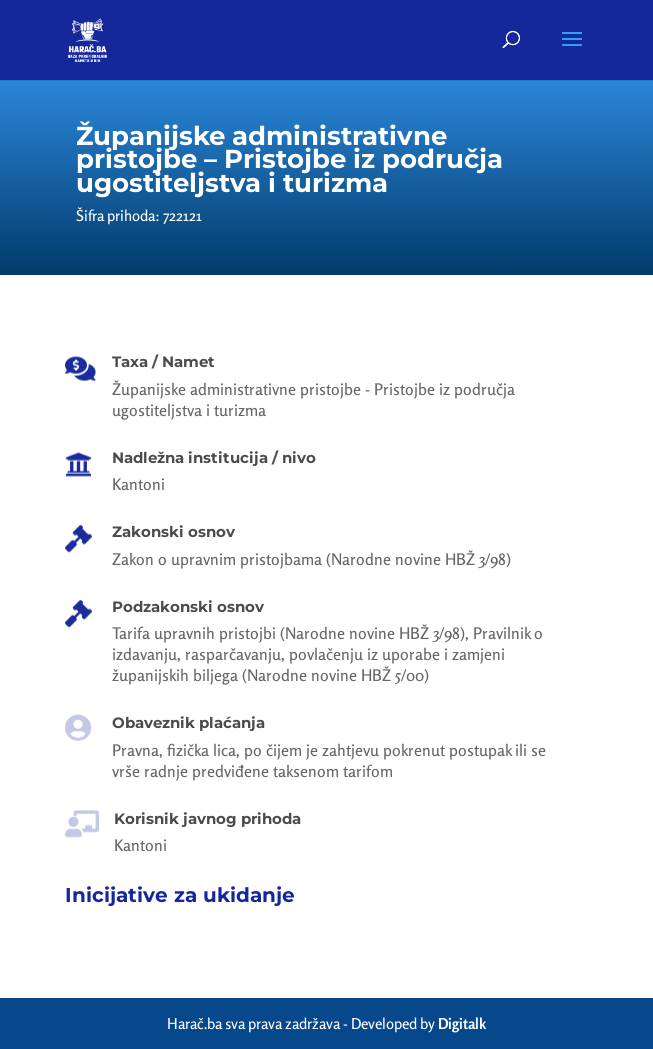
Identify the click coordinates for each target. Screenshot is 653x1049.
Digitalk (462, 1023)
